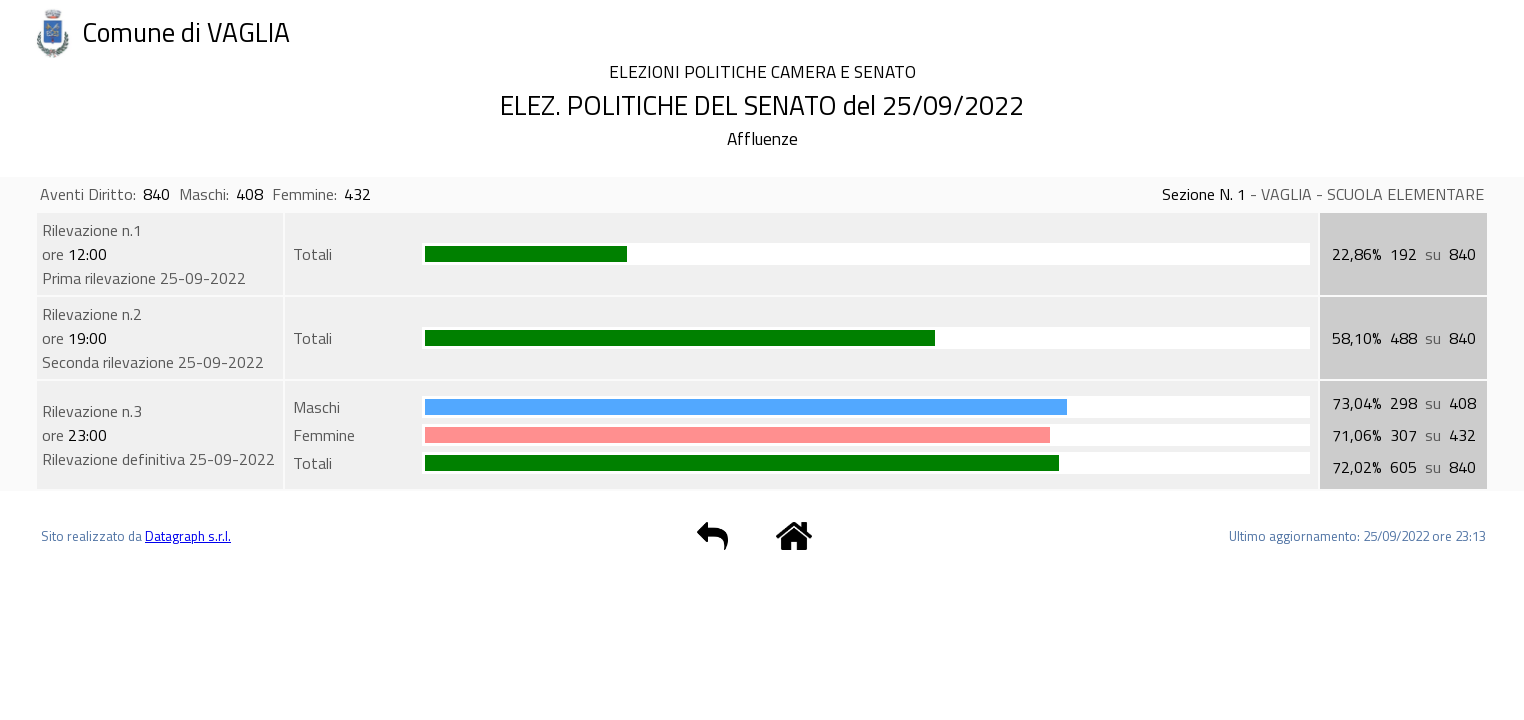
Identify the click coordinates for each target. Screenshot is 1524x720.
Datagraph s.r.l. (188, 536)
